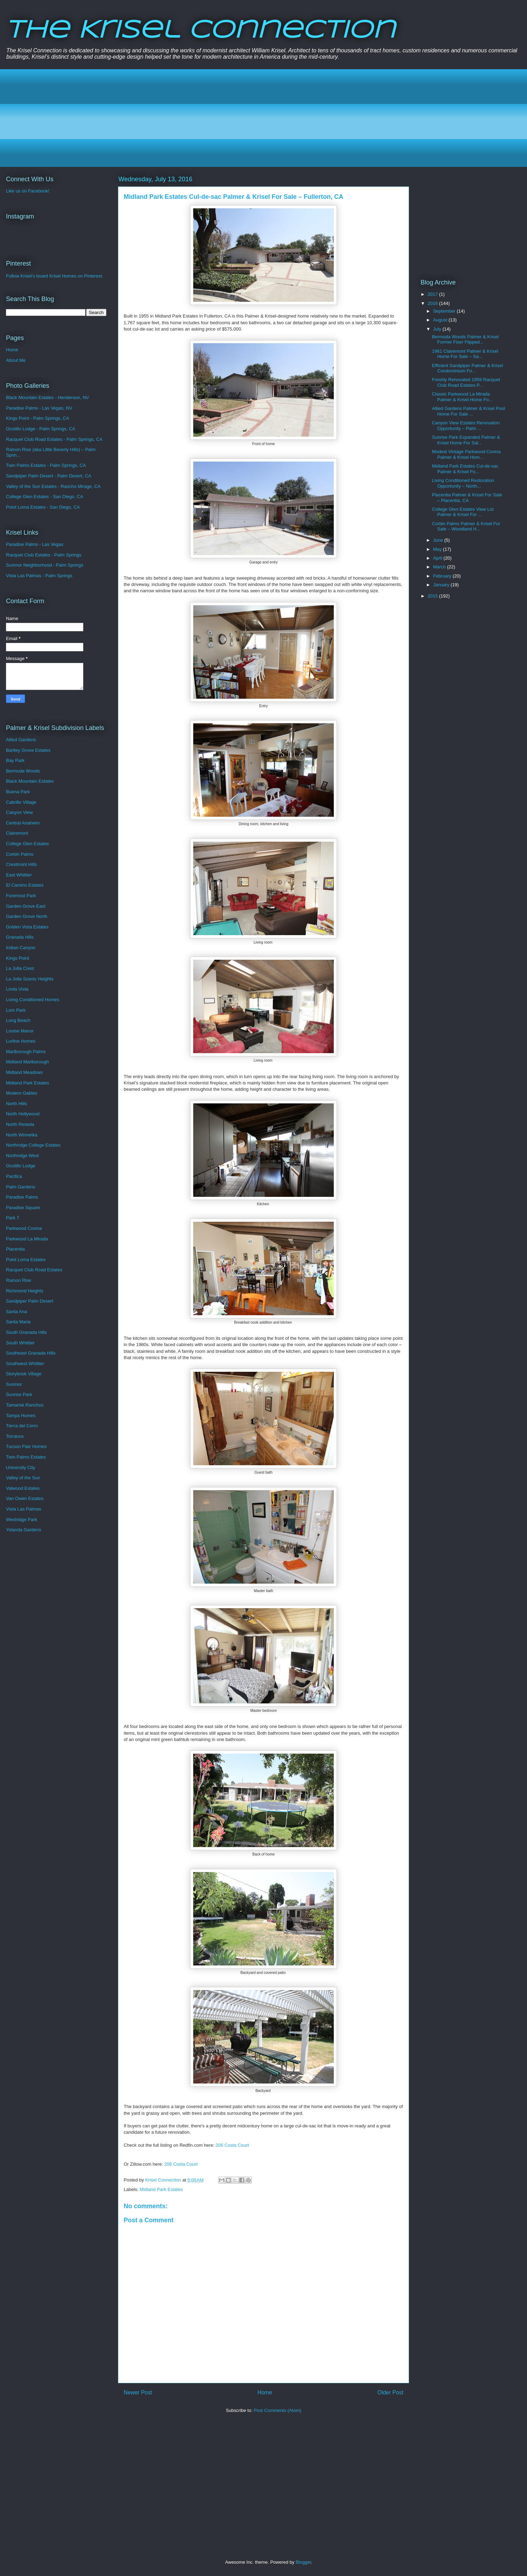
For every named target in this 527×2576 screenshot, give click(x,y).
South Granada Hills (26, 1332)
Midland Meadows (24, 1072)
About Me (16, 360)
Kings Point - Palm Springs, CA (37, 418)
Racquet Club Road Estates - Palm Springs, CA (54, 439)
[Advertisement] (221, 118)
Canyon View (19, 812)
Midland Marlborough (27, 1061)
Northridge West (22, 1155)
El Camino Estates (25, 885)
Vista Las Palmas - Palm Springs (39, 575)
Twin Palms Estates (26, 1457)
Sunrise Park (19, 1394)
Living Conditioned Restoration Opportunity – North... (463, 483)
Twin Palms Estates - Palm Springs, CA (46, 465)
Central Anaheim (23, 823)
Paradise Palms (22, 1197)
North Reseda (20, 1124)
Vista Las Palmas (23, 1509)
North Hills (16, 1103)
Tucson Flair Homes (26, 1446)
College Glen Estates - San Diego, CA (44, 496)
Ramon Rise (18, 1280)
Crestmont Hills (21, 864)
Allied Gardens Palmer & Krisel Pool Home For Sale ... (468, 411)
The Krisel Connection (200, 31)
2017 (433, 294)
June (438, 540)
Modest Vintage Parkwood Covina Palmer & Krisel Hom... (466, 454)
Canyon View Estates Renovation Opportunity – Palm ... (466, 425)
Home (265, 2392)
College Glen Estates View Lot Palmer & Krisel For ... (462, 512)
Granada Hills (20, 937)
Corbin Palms (19, 854)
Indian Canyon (20, 947)
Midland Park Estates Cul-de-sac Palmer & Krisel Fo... (465, 468)
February (443, 576)
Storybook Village (23, 1373)
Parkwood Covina (24, 1228)
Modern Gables (21, 1093)
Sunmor (14, 1384)
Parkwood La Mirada (27, 1238)
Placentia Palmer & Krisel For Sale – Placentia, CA (467, 497)
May (438, 549)
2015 (433, 596)
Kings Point (17, 958)
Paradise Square (23, 1207)
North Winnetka (22, 1134)
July (438, 329)
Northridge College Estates (33, 1145)
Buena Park (18, 791)
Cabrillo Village (21, 802)
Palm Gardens (20, 1186)
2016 (433, 303)
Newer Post (138, 2392)
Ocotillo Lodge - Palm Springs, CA (40, 428)
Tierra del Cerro (22, 1425)
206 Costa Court (232, 2145)
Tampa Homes (20, 1415)
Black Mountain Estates (30, 781)
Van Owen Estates (25, 1498)
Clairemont (17, 833)
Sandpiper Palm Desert (29, 1301)
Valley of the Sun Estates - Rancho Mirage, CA (53, 486)
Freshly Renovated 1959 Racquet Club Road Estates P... (466, 382)
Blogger (303, 2562)
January (442, 584)
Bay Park (15, 760)
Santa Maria (18, 1321)
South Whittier (20, 1342)
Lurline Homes (20, 1041)
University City (20, 1467)
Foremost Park (21, 895)
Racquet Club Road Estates (34, 1269)
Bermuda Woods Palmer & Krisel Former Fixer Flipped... (465, 339)
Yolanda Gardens (23, 1529)
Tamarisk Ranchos (25, 1405)
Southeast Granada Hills (31, 1353)
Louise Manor (20, 1030)
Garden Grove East (25, 906)
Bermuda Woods (23, 771)
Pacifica (14, 1176)
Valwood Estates (23, 1488)
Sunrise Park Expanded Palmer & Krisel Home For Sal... (466, 440)
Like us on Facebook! (28, 191)
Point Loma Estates (26, 1259)
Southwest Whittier (25, 1363)
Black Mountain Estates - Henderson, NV (47, 397)
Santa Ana (16, 1311)
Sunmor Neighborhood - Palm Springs (44, 565)
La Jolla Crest (20, 968)
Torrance (15, 1436)
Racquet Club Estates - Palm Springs (44, 554)
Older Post (390, 2392)
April (438, 558)
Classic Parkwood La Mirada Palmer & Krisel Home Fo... (462, 396)
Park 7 (12, 1217)
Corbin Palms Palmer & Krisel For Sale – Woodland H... (466, 526)
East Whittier (19, 875)
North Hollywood (22, 1113)
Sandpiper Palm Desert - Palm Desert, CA (48, 475)
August (441, 319)
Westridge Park (21, 1519)
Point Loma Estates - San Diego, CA (43, 507)
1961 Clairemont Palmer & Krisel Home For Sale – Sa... (465, 353)
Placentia (15, 1249)
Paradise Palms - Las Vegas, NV (39, 408)
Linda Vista (17, 989)
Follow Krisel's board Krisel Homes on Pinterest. (54, 276)
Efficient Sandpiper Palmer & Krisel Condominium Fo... (467, 368)
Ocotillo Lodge (20, 1165)
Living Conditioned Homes (32, 999)
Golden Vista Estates (27, 927)
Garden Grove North (26, 916)
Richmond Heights (24, 1290)
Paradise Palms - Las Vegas (34, 544)
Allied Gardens (21, 739)
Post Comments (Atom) (277, 2410)
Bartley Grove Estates (28, 750)
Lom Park (16, 1010)
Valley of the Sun (23, 1477)
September (445, 311)
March (440, 566)
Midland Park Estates (161, 2189)
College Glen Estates (27, 843)
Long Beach (18, 1020)
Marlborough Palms (26, 1051)
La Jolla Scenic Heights (29, 979)
